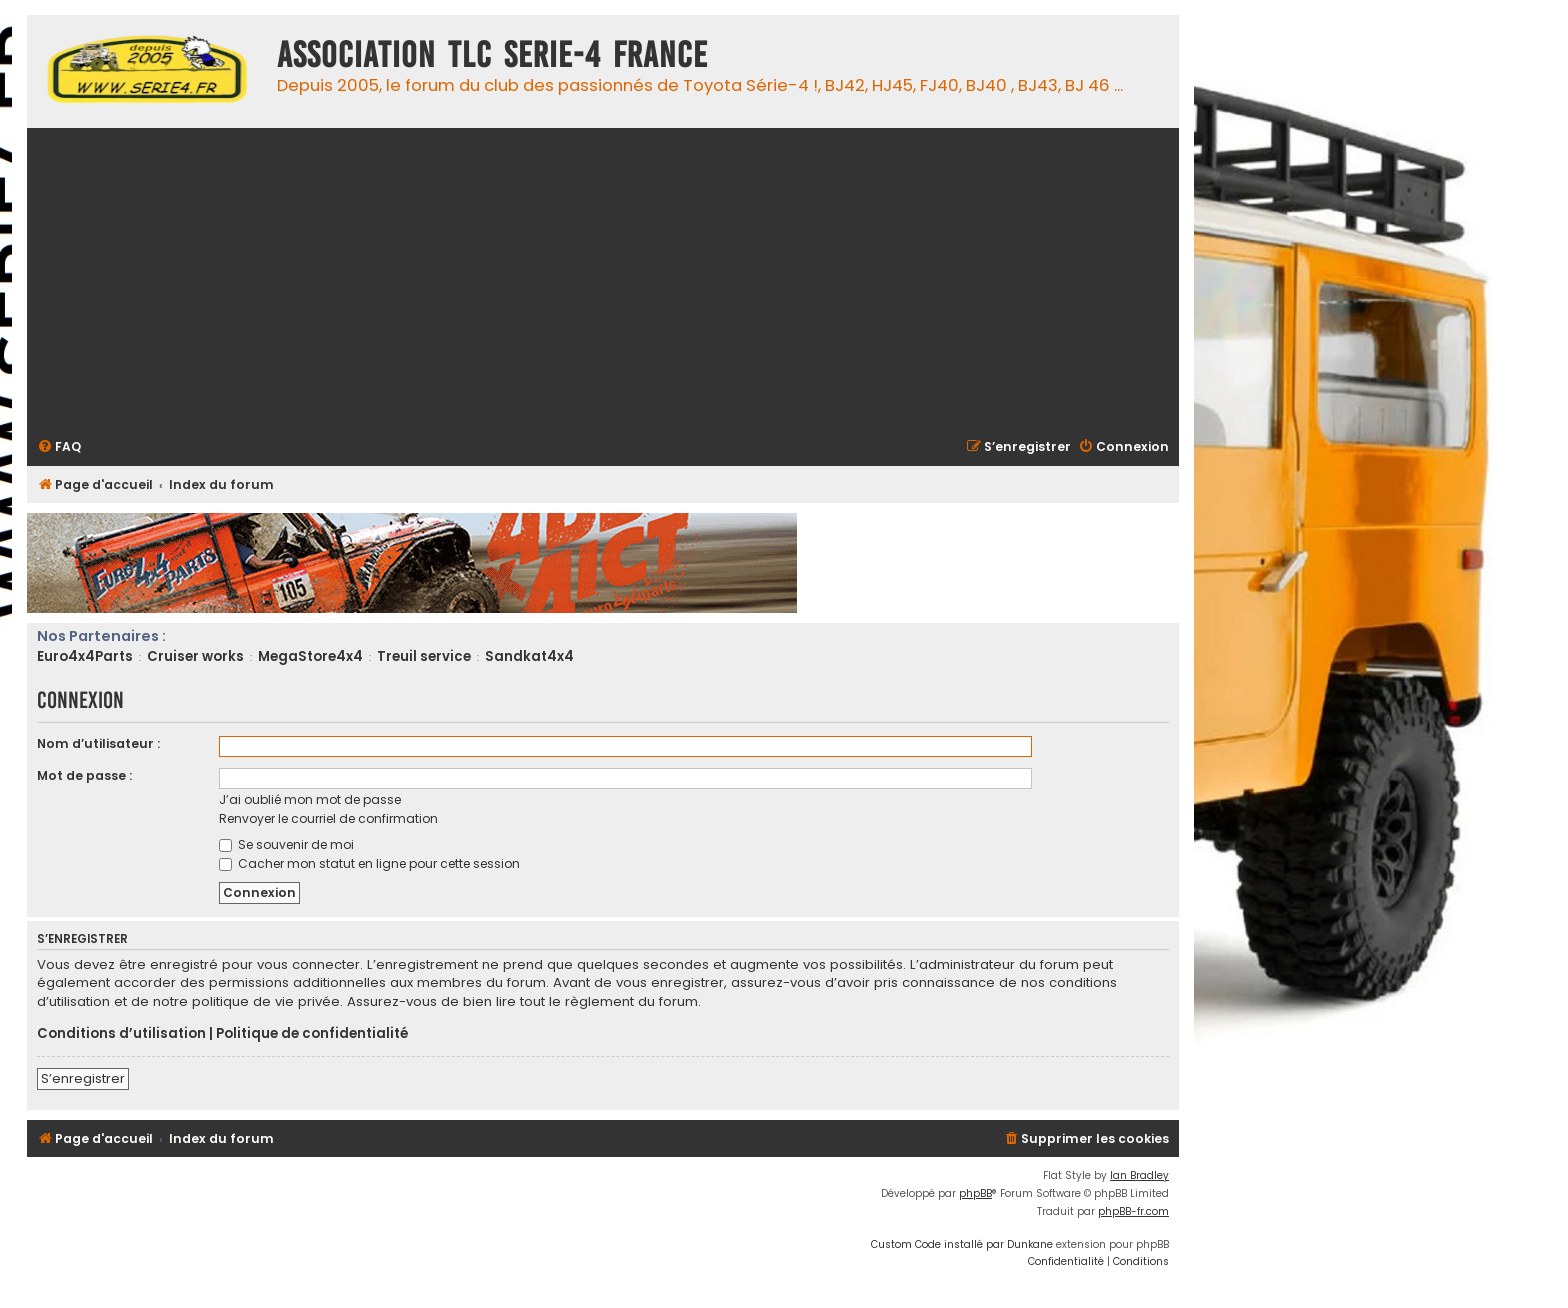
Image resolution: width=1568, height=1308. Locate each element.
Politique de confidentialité (312, 1034)
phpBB (975, 1193)
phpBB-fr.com (1133, 1211)
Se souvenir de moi (286, 844)
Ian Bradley (1139, 1175)
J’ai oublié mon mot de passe (310, 799)
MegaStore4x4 (310, 656)
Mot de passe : (84, 775)
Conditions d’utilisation (121, 1034)
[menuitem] (59, 447)
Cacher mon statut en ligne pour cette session (369, 863)
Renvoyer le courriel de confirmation (328, 818)
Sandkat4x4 (529, 656)
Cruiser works (195, 656)
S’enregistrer (83, 1078)
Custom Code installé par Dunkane (962, 1244)
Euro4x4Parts (85, 656)
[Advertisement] (637, 281)
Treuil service (424, 656)
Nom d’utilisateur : (98, 743)
